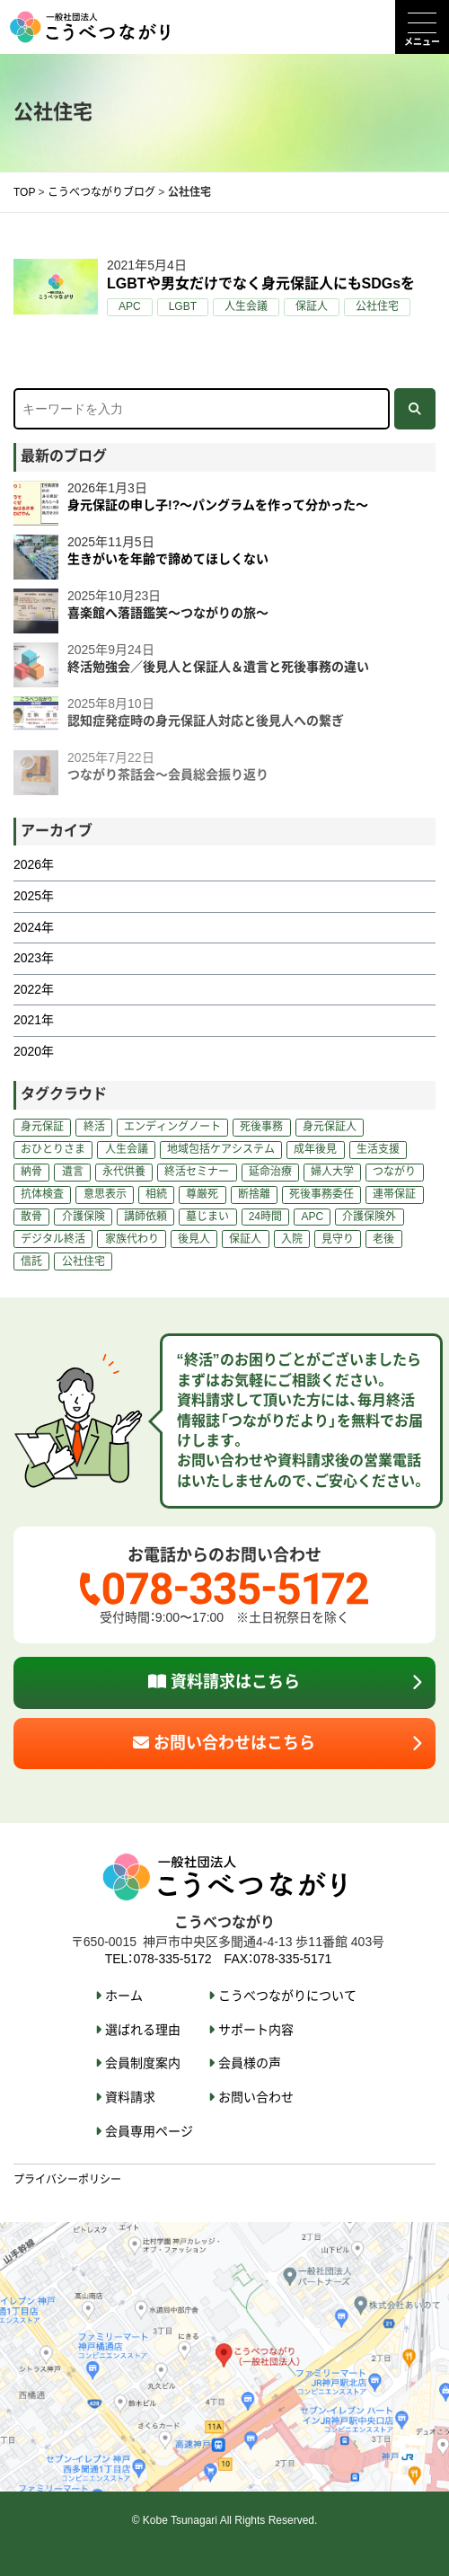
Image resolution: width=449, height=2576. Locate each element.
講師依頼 (145, 1216)
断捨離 (254, 1194)
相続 (156, 1194)
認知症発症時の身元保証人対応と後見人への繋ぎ (205, 720)
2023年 (33, 958)
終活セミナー (196, 1171)
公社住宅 (377, 306)
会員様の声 (249, 2063)
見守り (337, 1239)
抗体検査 (42, 1194)
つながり (394, 1171)
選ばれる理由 (142, 2030)
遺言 (73, 1171)
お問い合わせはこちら (224, 1743)
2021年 (33, 1020)
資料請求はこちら (224, 1682)
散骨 (31, 1216)
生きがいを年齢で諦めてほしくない (168, 559)
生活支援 (378, 1149)
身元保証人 (330, 1126)
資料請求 (130, 2097)
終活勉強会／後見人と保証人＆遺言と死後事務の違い (218, 666)
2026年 (33, 864)
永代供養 (123, 1171)
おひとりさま (53, 1149)
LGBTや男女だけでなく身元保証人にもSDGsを (261, 283)
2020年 (33, 1051)
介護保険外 (369, 1216)
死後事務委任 (321, 1194)
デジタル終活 (53, 1239)
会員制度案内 (142, 2063)
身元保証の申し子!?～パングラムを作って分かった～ (217, 505)
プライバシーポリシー (67, 2179)
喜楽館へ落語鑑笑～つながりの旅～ (168, 613)
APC (130, 306)
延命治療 (270, 1171)
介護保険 (83, 1216)
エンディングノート (172, 1126)
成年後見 (315, 1149)
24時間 (265, 1216)
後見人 (194, 1239)
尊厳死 (202, 1194)
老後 (383, 1239)
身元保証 (42, 1126)
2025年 (33, 896)
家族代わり (132, 1239)
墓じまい (207, 1216)
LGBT (183, 306)
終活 (94, 1126)
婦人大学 (332, 1171)
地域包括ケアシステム (221, 1149)
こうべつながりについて (287, 1995)
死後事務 (261, 1126)
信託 (31, 1261)
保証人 (311, 306)
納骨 (31, 1171)
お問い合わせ (256, 2097)
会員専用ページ (149, 2131)
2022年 (33, 989)
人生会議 (246, 306)
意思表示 (105, 1194)
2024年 (33, 927)
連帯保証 (394, 1194)
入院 (292, 1239)
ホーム (124, 1995)
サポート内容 (256, 2030)
